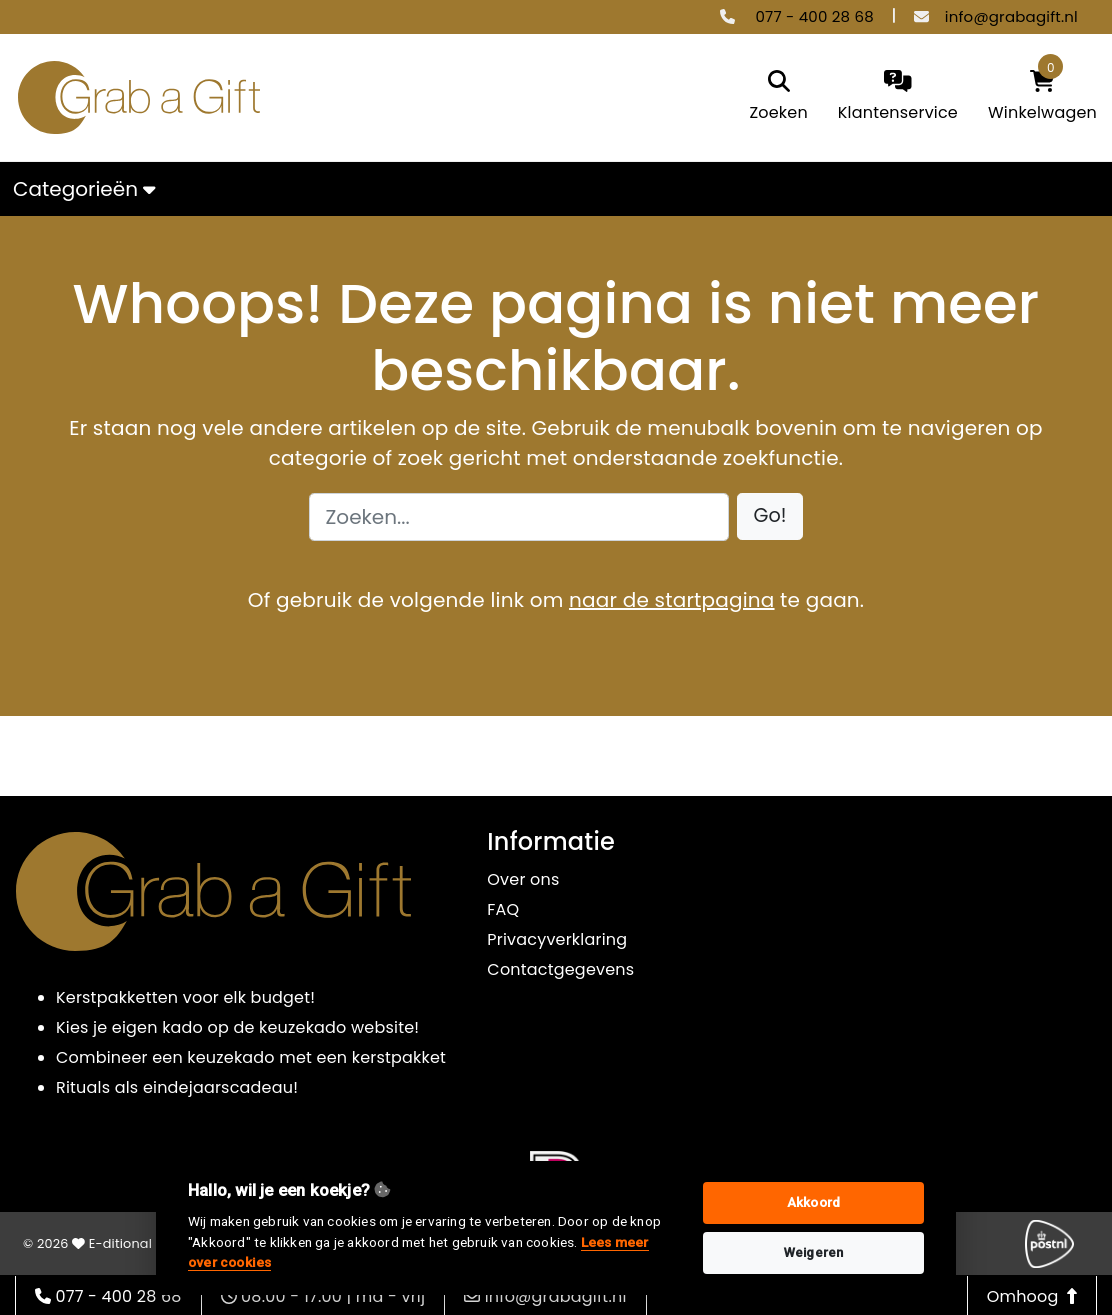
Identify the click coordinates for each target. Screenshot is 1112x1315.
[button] (770, 516)
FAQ (503, 909)
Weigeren (814, 1252)
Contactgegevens (560, 969)
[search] (778, 97)
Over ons (523, 879)
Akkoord (813, 1202)
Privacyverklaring (557, 939)
